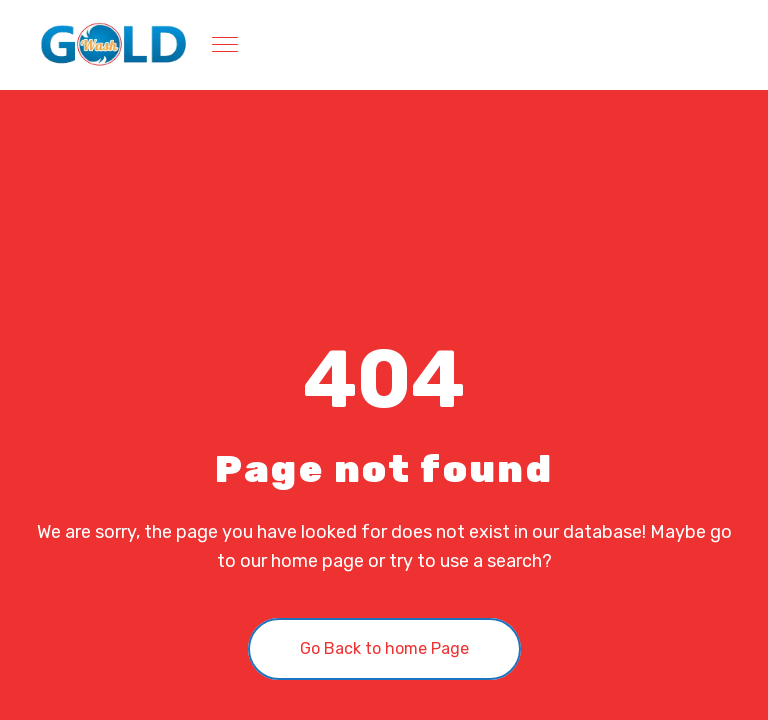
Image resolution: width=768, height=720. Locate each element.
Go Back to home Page (384, 648)
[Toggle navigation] (227, 45)
